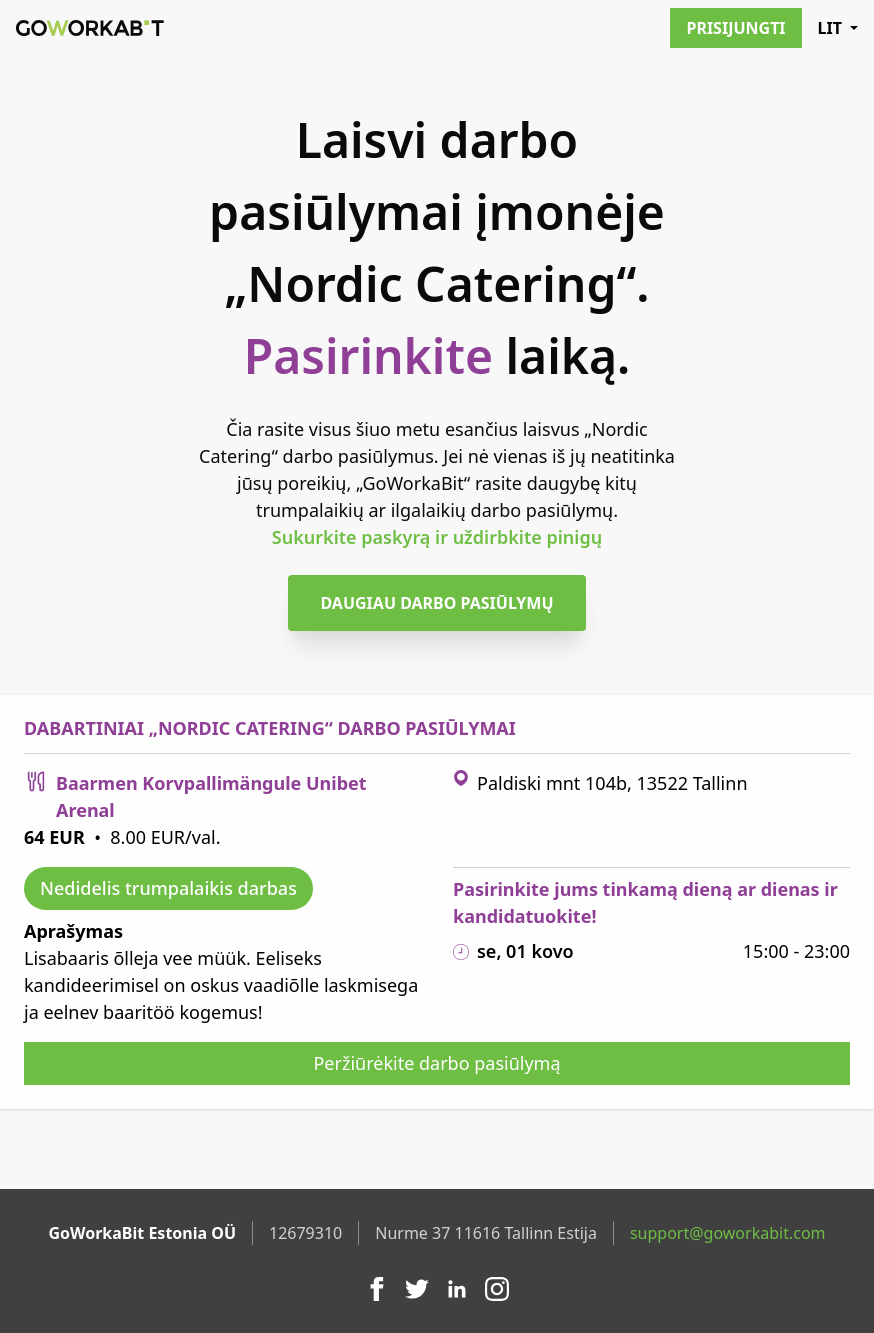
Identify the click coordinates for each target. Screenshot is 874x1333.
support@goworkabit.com (728, 1233)
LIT (838, 28)
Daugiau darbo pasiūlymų (436, 603)
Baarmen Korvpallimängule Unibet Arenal (211, 796)
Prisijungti (735, 28)
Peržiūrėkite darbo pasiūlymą (436, 1063)
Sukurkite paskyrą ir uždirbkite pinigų (437, 537)
